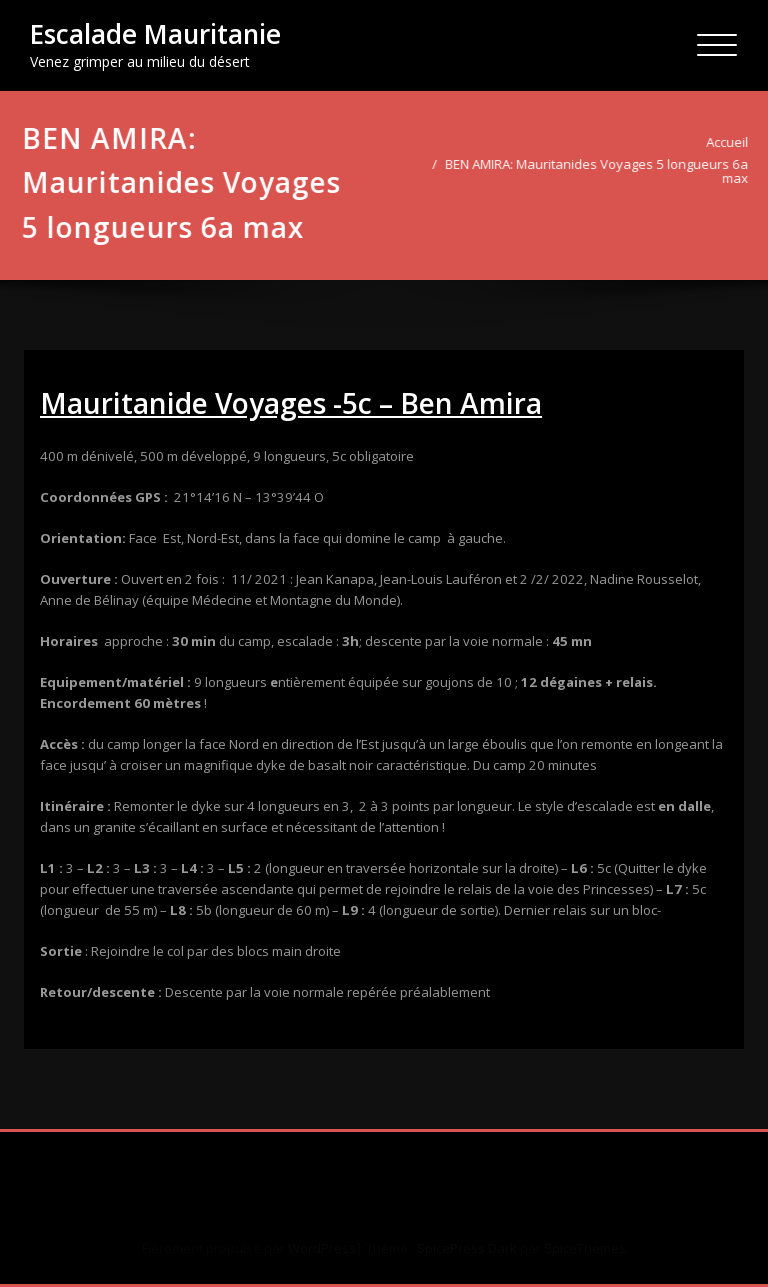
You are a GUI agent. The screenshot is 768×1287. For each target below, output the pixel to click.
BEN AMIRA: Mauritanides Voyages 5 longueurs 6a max (599, 171)
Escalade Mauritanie (155, 34)
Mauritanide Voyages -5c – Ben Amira (291, 403)
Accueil (730, 142)
